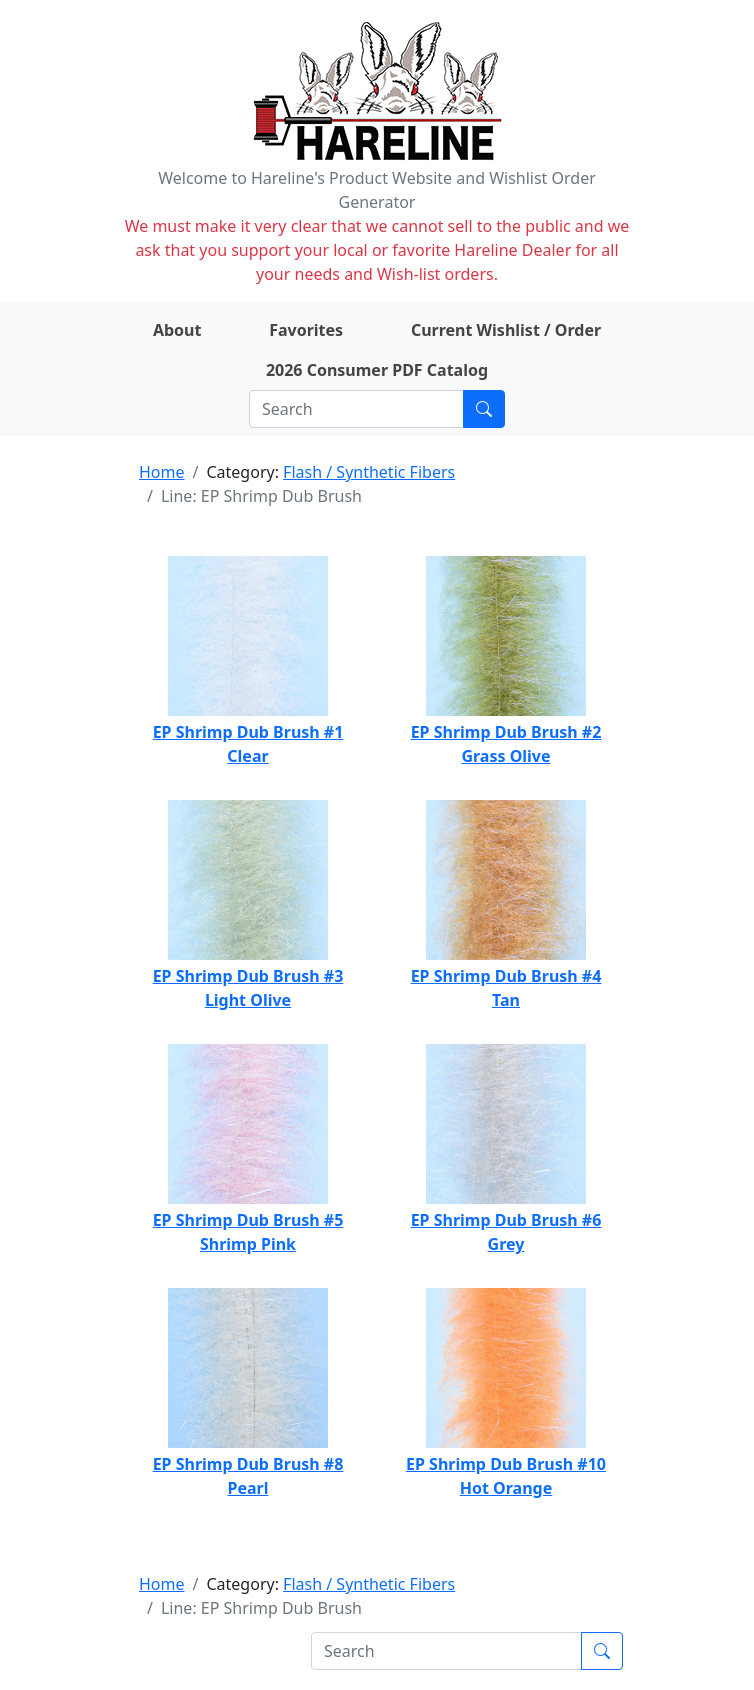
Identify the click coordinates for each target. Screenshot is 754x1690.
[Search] (356, 409)
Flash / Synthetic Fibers (369, 472)
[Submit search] (484, 409)
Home (162, 472)
